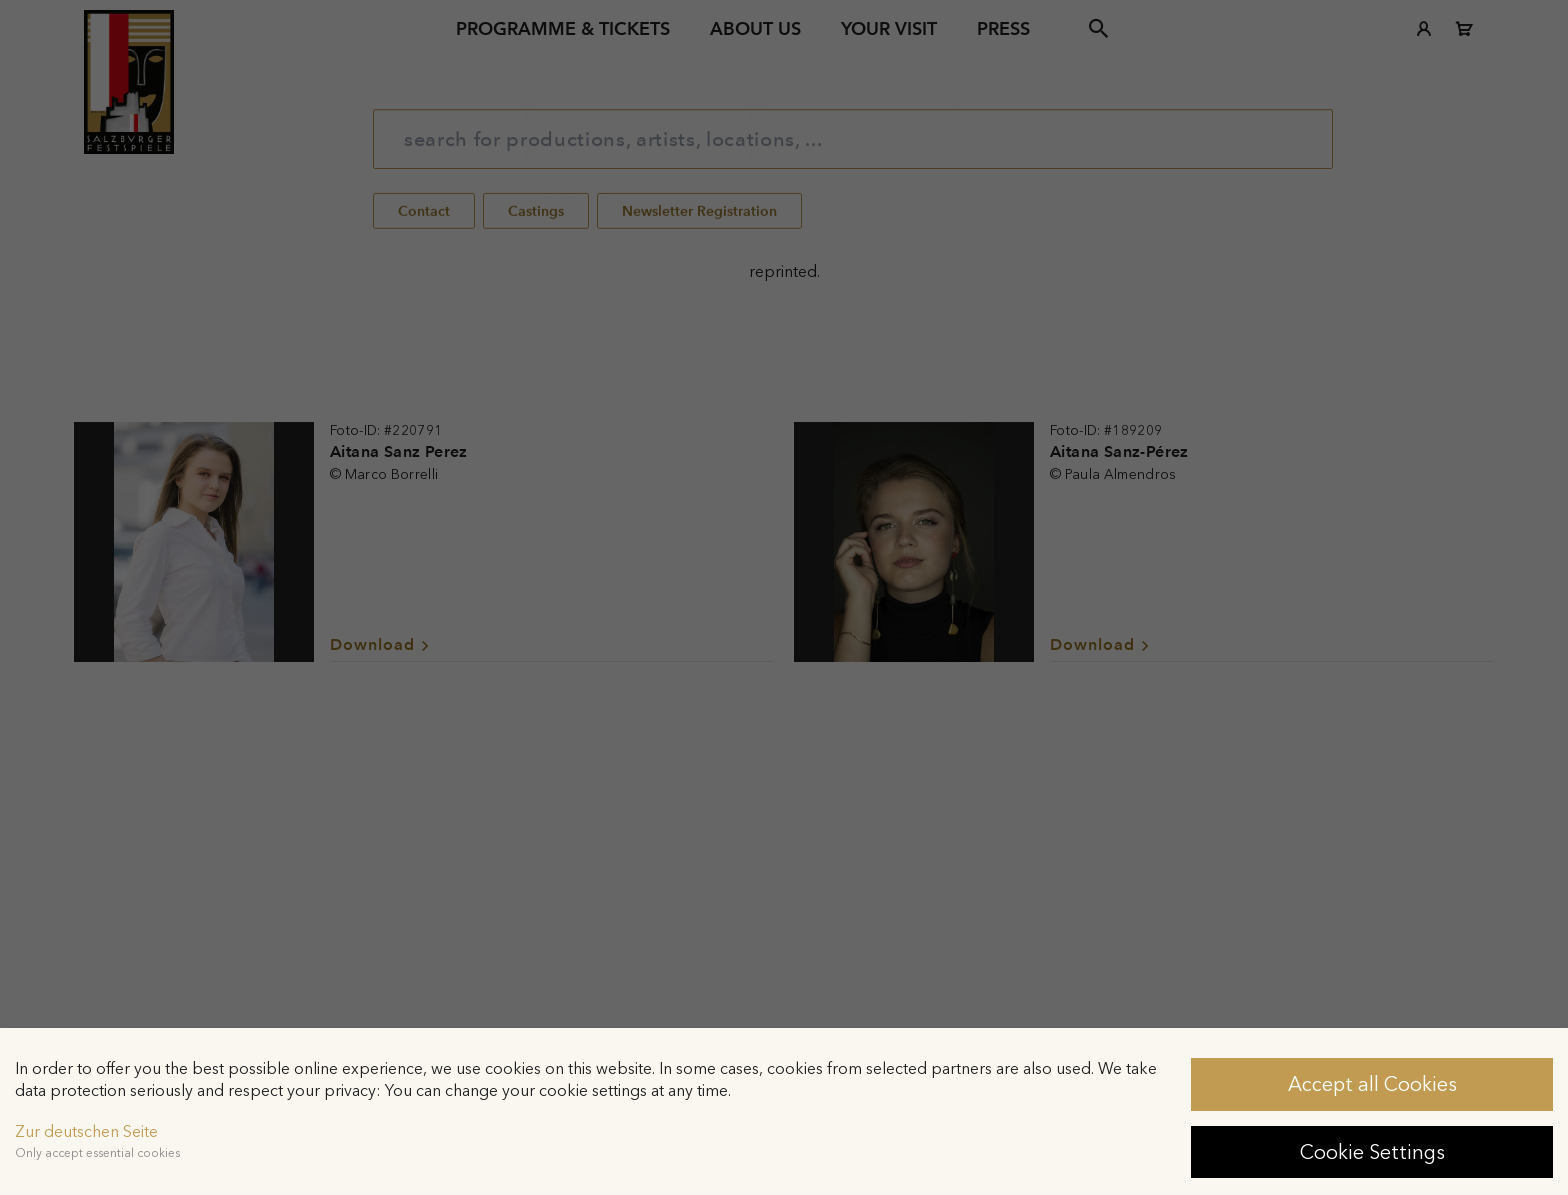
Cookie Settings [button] (1372, 1152)
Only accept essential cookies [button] (97, 1153)
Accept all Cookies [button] (1372, 1084)
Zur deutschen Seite (86, 1131)
